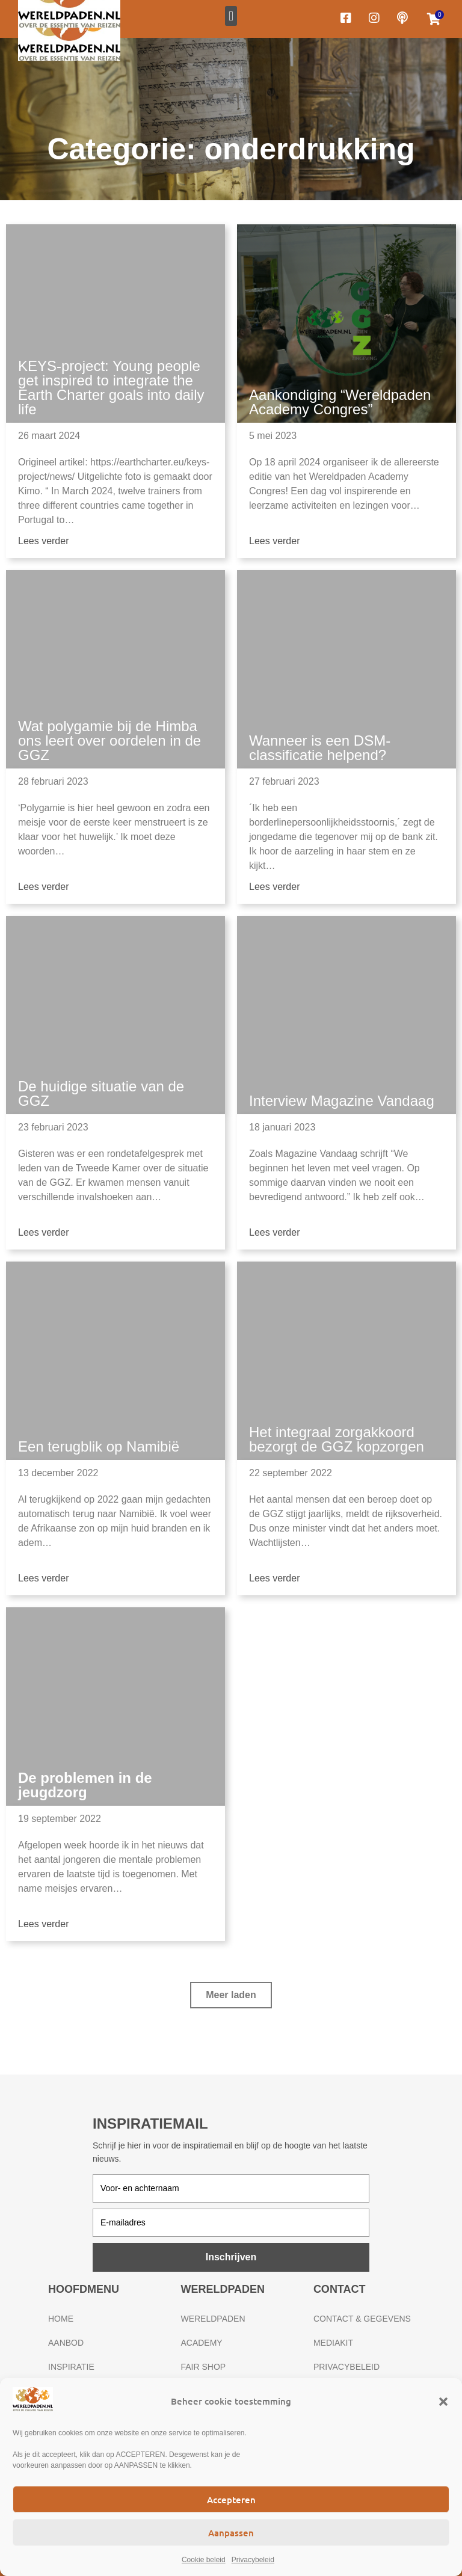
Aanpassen (231, 2533)
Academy (201, 2343)
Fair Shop (203, 2367)
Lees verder (43, 541)
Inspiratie (71, 2367)
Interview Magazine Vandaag (341, 1101)
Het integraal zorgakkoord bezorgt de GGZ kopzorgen (336, 1439)
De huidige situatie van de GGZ (101, 1093)
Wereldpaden (212, 2318)
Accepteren (231, 2500)
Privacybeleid (253, 2560)
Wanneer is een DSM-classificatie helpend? (319, 747)
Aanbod (66, 2343)
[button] (443, 2402)
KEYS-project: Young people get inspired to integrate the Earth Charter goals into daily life (111, 387)
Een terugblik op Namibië (98, 1446)
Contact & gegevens (362, 2318)
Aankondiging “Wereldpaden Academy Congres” (340, 402)
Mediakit (333, 2343)
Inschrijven (231, 2257)
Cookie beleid (204, 2560)
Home (60, 2318)
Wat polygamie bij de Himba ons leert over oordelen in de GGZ (109, 740)
